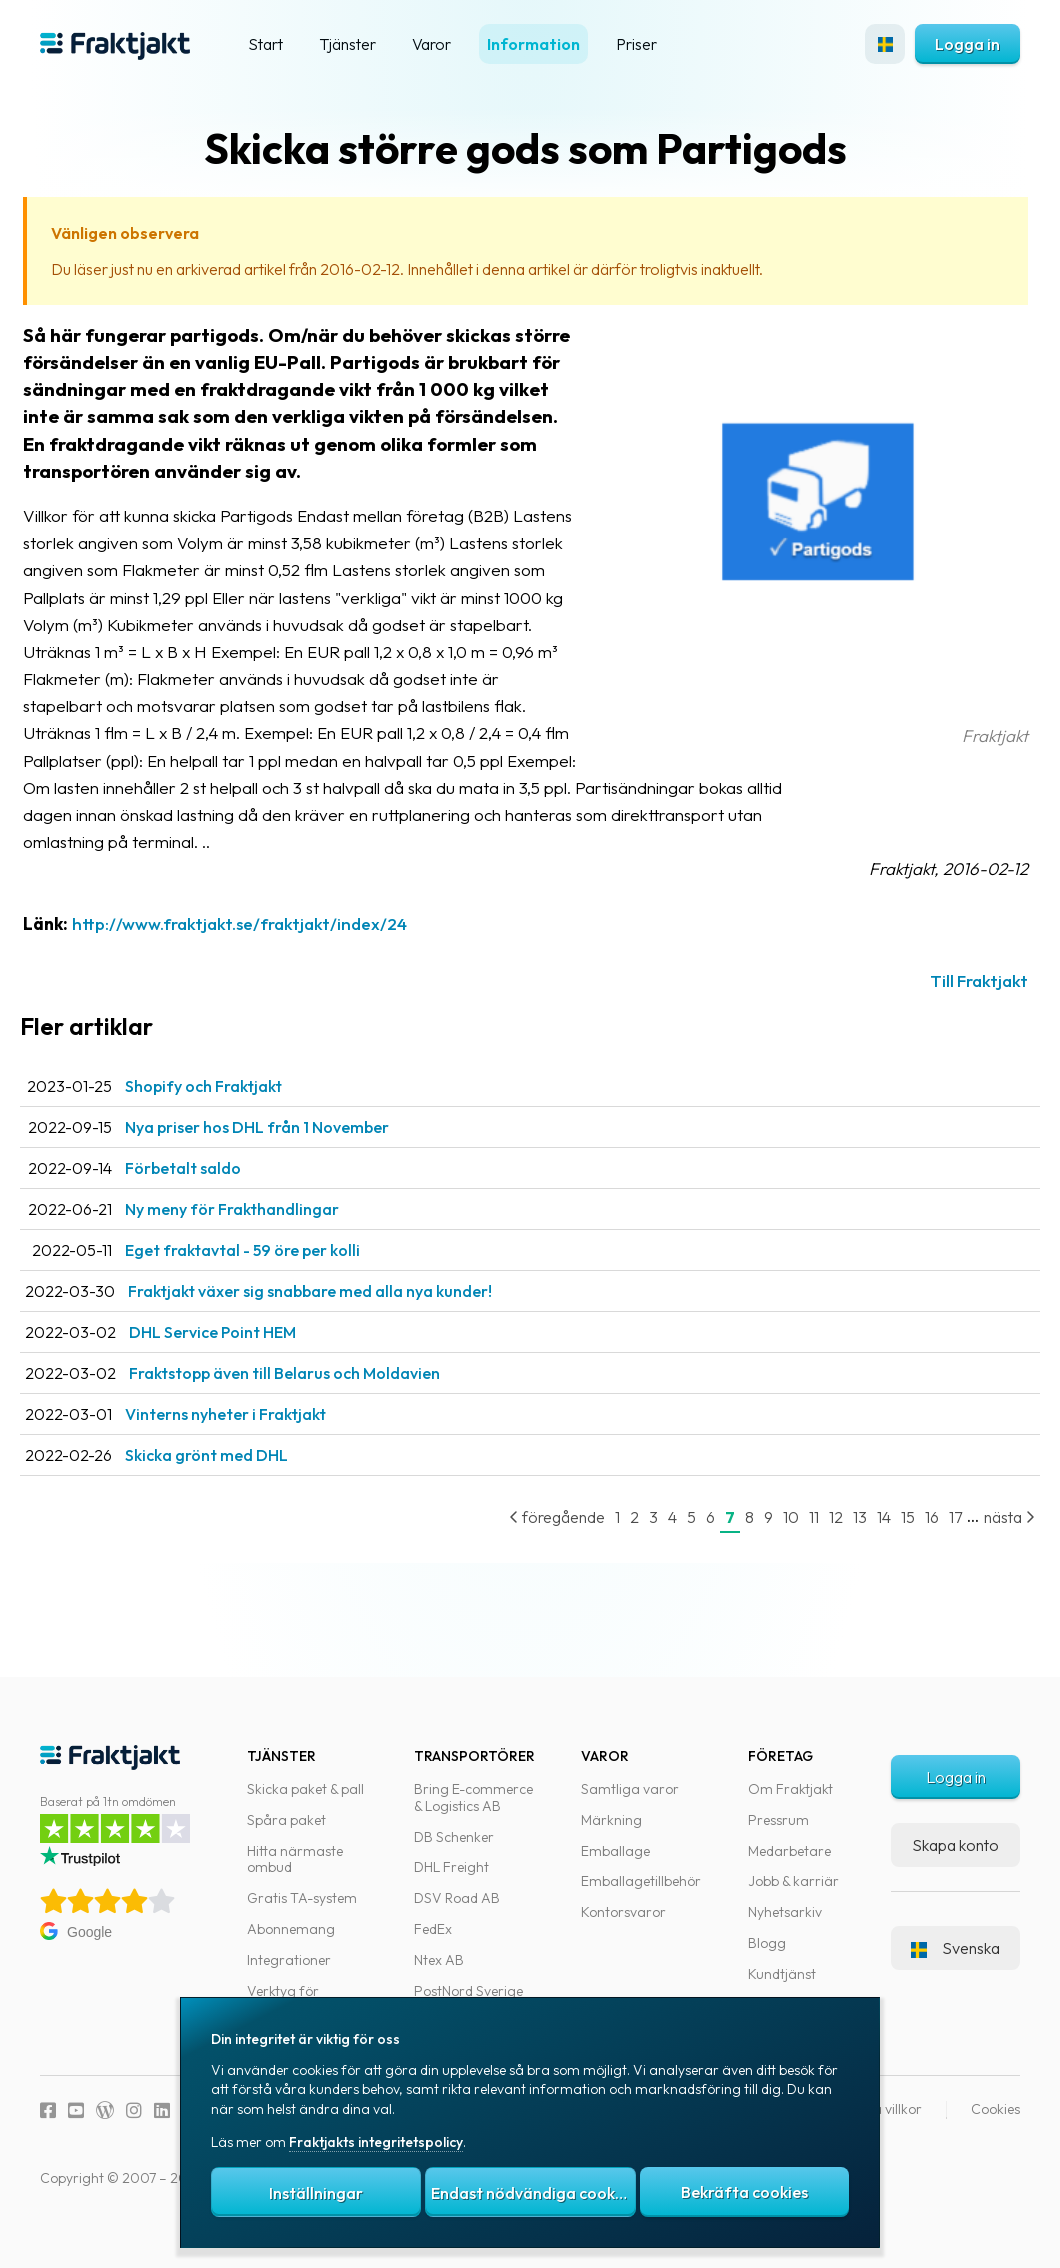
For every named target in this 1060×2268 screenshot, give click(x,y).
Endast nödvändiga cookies (533, 2193)
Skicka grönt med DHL (241, 1482)
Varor (431, 44)
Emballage (615, 1864)
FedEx (433, 1943)
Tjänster (347, 44)
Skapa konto (955, 1858)
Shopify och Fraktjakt (238, 1113)
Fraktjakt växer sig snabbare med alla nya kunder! (345, 1318)
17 (935, 1544)
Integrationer (289, 1974)
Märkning (611, 1834)
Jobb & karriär (793, 1895)
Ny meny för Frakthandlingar (267, 1236)
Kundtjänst (782, 1988)
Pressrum (778, 1834)
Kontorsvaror (623, 1926)
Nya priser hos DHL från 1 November (292, 1154)
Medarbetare (789, 1864)
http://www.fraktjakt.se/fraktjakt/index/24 (274, 950)
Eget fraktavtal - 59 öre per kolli (277, 1277)
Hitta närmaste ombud (295, 1872)
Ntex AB (439, 1974)
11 (794, 1544)
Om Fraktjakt (790, 1803)
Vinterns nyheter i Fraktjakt (260, 1441)
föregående (537, 1544)
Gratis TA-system (302, 1912)
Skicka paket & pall (305, 1803)
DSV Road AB (457, 1912)
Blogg (767, 1957)
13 (840, 1544)
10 (771, 1544)
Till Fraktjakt (959, 1007)
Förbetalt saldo (218, 1195)
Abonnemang (291, 1943)
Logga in (967, 44)
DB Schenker (454, 1850)
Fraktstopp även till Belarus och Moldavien (319, 1400)
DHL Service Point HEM (247, 1359)
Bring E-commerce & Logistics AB (473, 1811)
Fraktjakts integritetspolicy (376, 2142)
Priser (636, 44)
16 (912, 1544)
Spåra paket (286, 1834)
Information (533, 44)
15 (888, 1544)
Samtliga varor (630, 1803)
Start (265, 44)
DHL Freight (451, 1881)
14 (864, 1544)
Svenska (955, 1961)
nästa (989, 1544)
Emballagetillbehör (641, 1895)
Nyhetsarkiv (785, 1926)
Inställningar (316, 2193)
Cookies (995, 2123)
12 (816, 1544)
